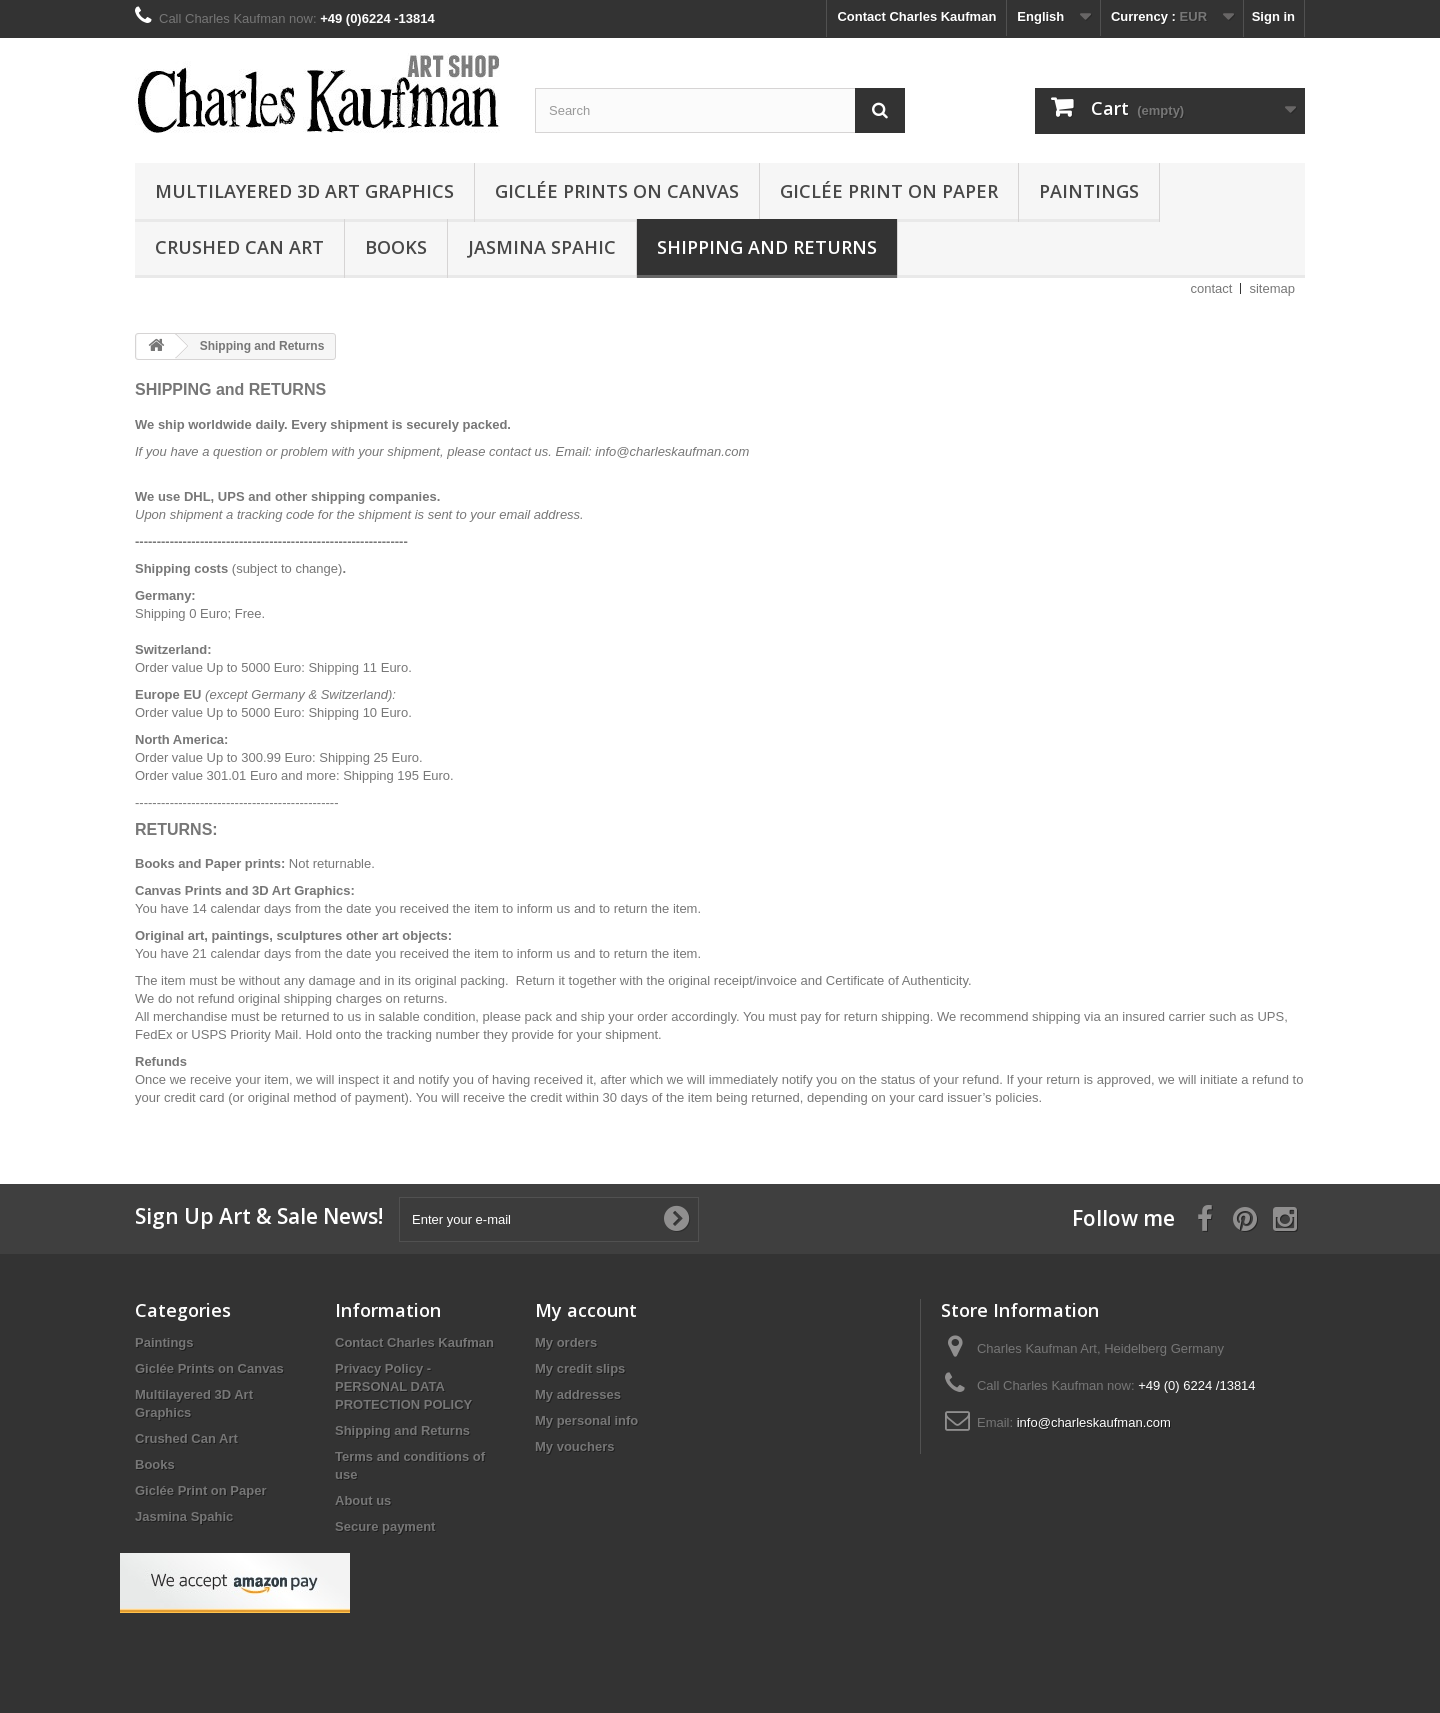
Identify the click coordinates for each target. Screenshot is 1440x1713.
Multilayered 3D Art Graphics (304, 191)
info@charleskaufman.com (1094, 1422)
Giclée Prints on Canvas (617, 191)
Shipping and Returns (767, 247)
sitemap (1272, 288)
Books (396, 247)
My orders (566, 1342)
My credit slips (580, 1368)
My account (586, 1310)
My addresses (578, 1394)
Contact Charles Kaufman (916, 16)
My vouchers (574, 1446)
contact (1212, 288)
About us (363, 1500)
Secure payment (385, 1526)
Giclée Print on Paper (889, 191)
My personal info (586, 1420)
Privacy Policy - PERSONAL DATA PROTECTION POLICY (403, 1386)
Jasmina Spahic (542, 247)
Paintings (1089, 191)
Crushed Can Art (239, 247)
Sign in (1273, 16)
